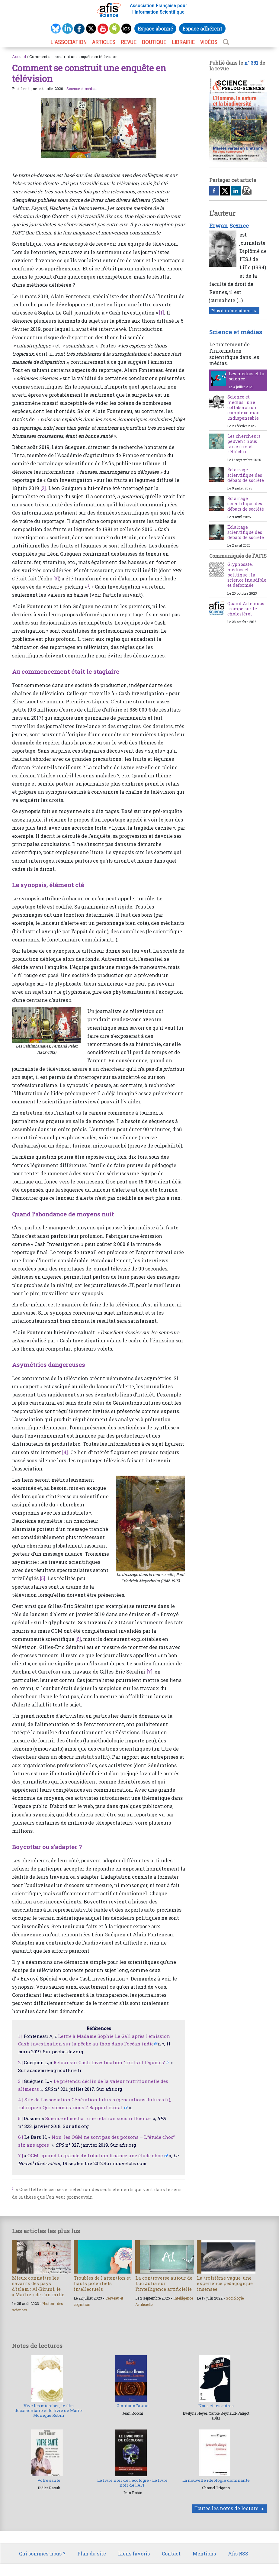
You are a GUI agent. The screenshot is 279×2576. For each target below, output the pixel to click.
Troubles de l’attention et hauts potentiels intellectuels (102, 2283)
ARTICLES (103, 42)
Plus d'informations (231, 310)
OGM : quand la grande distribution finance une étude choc (95, 2155)
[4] (65, 1452)
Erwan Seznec (229, 225)
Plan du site (91, 2553)
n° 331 (251, 63)
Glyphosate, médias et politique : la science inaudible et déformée (246, 574)
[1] (161, 312)
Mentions (204, 2553)
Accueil (19, 56)
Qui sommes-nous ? (42, 2553)
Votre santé (48, 2480)
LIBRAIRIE (183, 42)
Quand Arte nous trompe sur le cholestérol (245, 609)
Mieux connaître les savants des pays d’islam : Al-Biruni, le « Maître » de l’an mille (38, 2286)
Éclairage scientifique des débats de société (245, 475)
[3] (56, 578)
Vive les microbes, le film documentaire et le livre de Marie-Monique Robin (48, 2410)
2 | (20, 2062)
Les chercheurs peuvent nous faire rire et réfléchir (244, 444)
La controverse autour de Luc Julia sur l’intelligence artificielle (163, 2283)
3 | (20, 2081)
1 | (20, 2036)
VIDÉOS (208, 42)
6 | (20, 2137)
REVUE (128, 42)
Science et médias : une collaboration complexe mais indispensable (244, 407)
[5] (42, 1578)
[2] (43, 488)
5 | (20, 2118)
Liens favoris (134, 2553)
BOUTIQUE (154, 42)
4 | (20, 2100)
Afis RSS (238, 2553)
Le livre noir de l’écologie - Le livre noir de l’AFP (132, 2483)
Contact (171, 2553)
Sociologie (235, 2298)
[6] (78, 1639)
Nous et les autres (216, 2405)
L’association (68, 42)
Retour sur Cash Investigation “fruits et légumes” (109, 2062)
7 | (20, 2155)
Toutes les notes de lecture (226, 2508)
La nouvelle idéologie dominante (216, 2480)
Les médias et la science (246, 376)
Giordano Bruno (133, 2405)
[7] (149, 1671)
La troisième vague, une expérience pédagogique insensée (225, 2283)
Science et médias (82, 88)
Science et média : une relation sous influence (98, 2118)
